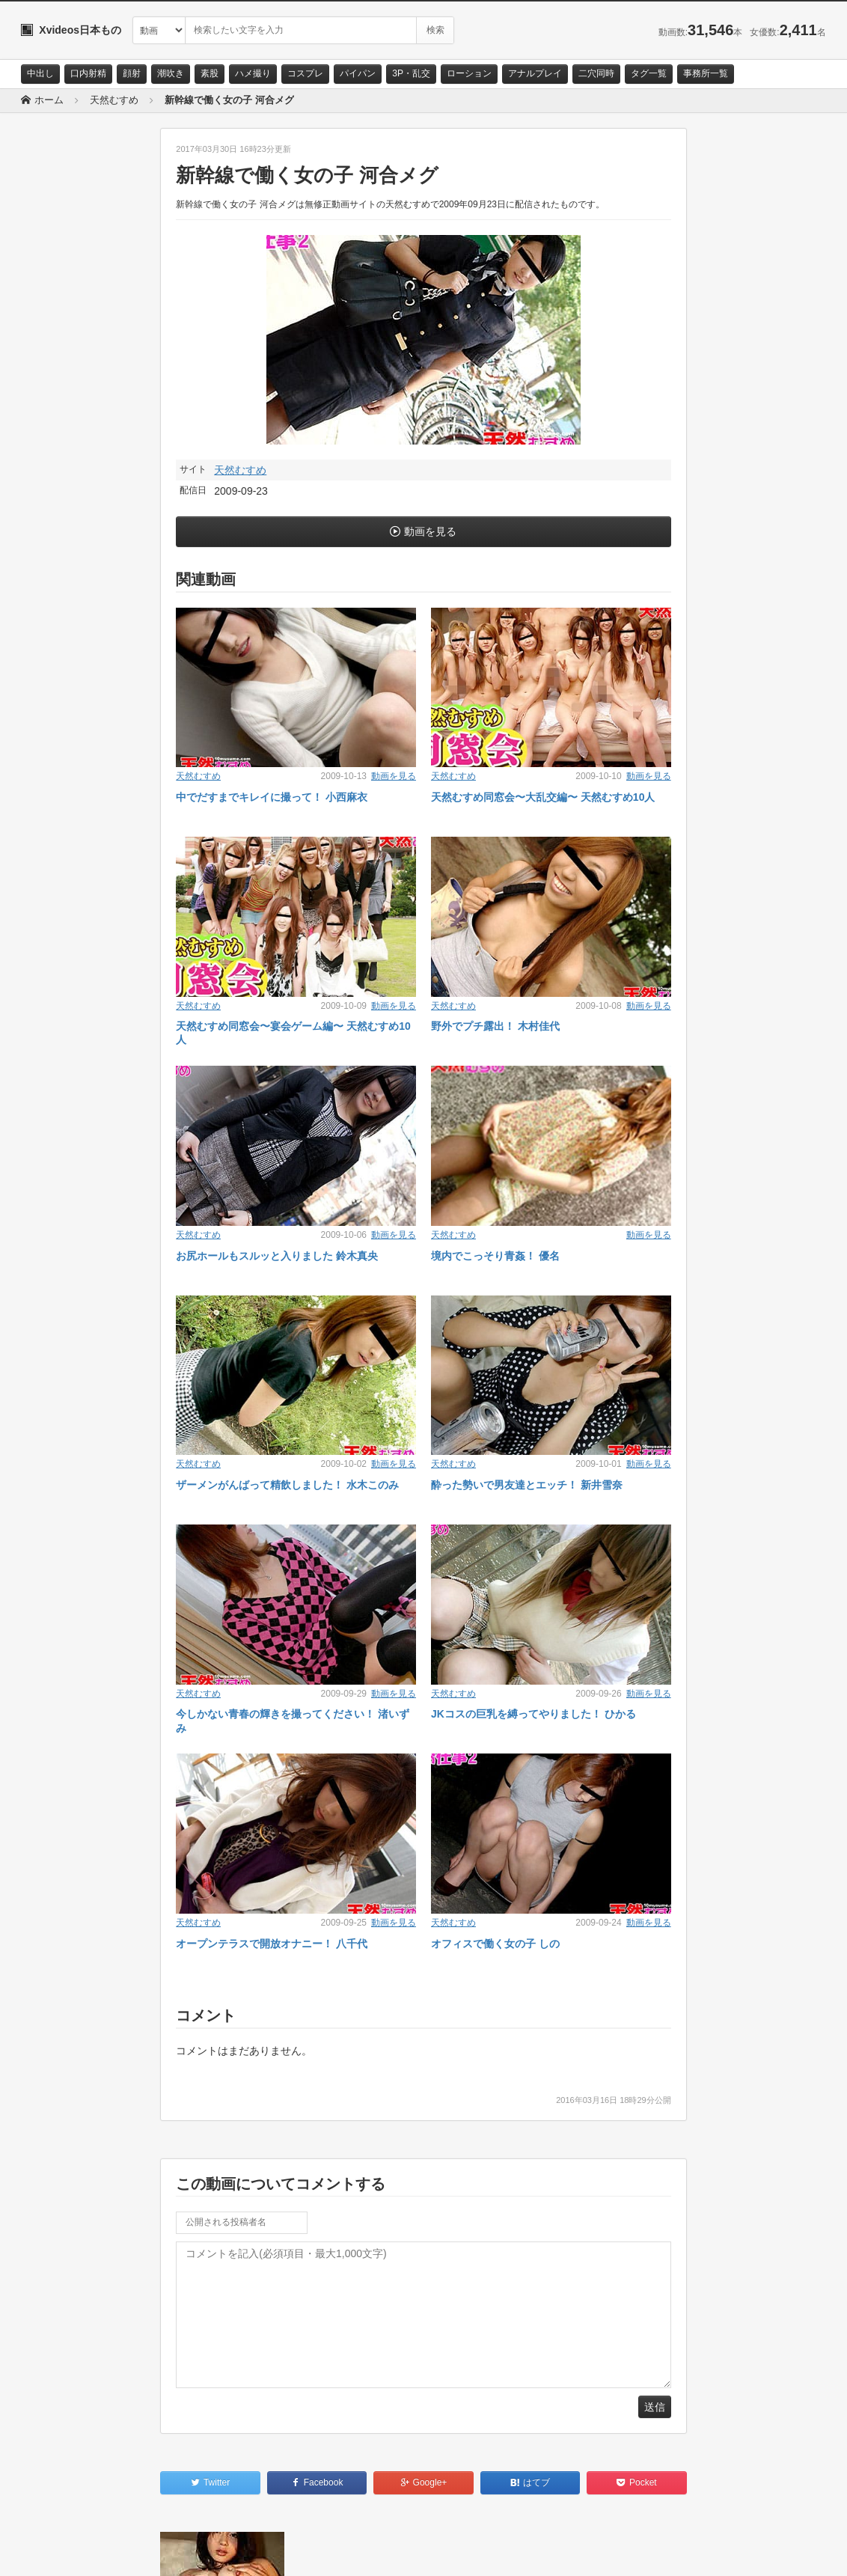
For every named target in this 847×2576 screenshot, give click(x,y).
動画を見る (430, 531)
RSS (189, 2551)
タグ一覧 (649, 73)
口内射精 (88, 73)
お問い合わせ (60, 2551)
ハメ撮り (253, 73)
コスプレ (305, 73)
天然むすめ (240, 470)
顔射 (132, 73)
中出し (40, 73)
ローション (469, 73)
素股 (209, 73)
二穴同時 (596, 73)
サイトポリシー (133, 2551)
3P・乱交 (411, 73)
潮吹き (170, 73)
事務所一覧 (705, 73)
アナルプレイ (535, 73)
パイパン (358, 73)
